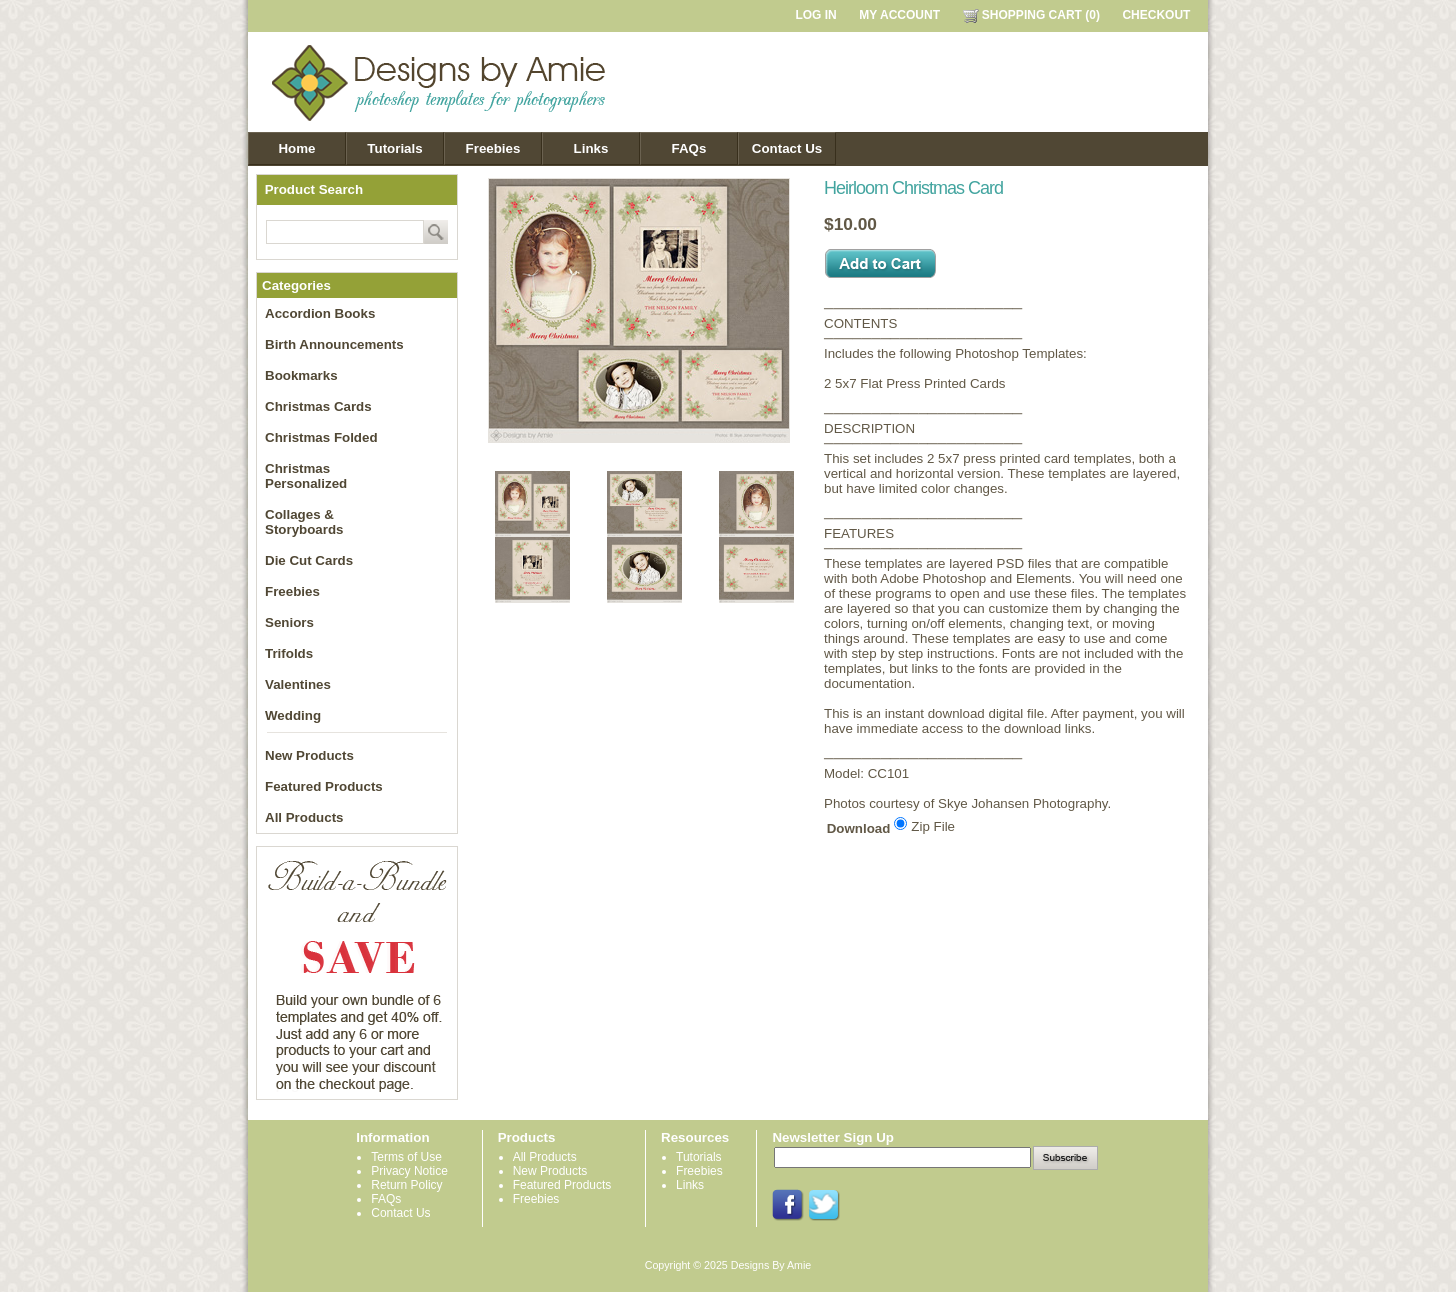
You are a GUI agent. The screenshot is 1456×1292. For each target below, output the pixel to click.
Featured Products (324, 786)
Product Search (314, 189)
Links (591, 148)
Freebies (493, 148)
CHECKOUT (1156, 15)
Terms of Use (406, 1157)
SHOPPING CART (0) (1031, 15)
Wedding (293, 715)
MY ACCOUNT (899, 15)
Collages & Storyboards (304, 522)
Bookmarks (301, 375)
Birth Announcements (334, 344)
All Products (304, 817)
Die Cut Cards (309, 560)
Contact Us (787, 148)
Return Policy (406, 1185)
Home (296, 148)
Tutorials (394, 148)
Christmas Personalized (306, 476)
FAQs (689, 148)
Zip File (933, 825)
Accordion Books (320, 313)
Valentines (298, 684)
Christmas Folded (321, 437)
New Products (309, 755)
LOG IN (815, 15)
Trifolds (289, 653)
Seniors (289, 622)
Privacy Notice (409, 1171)
